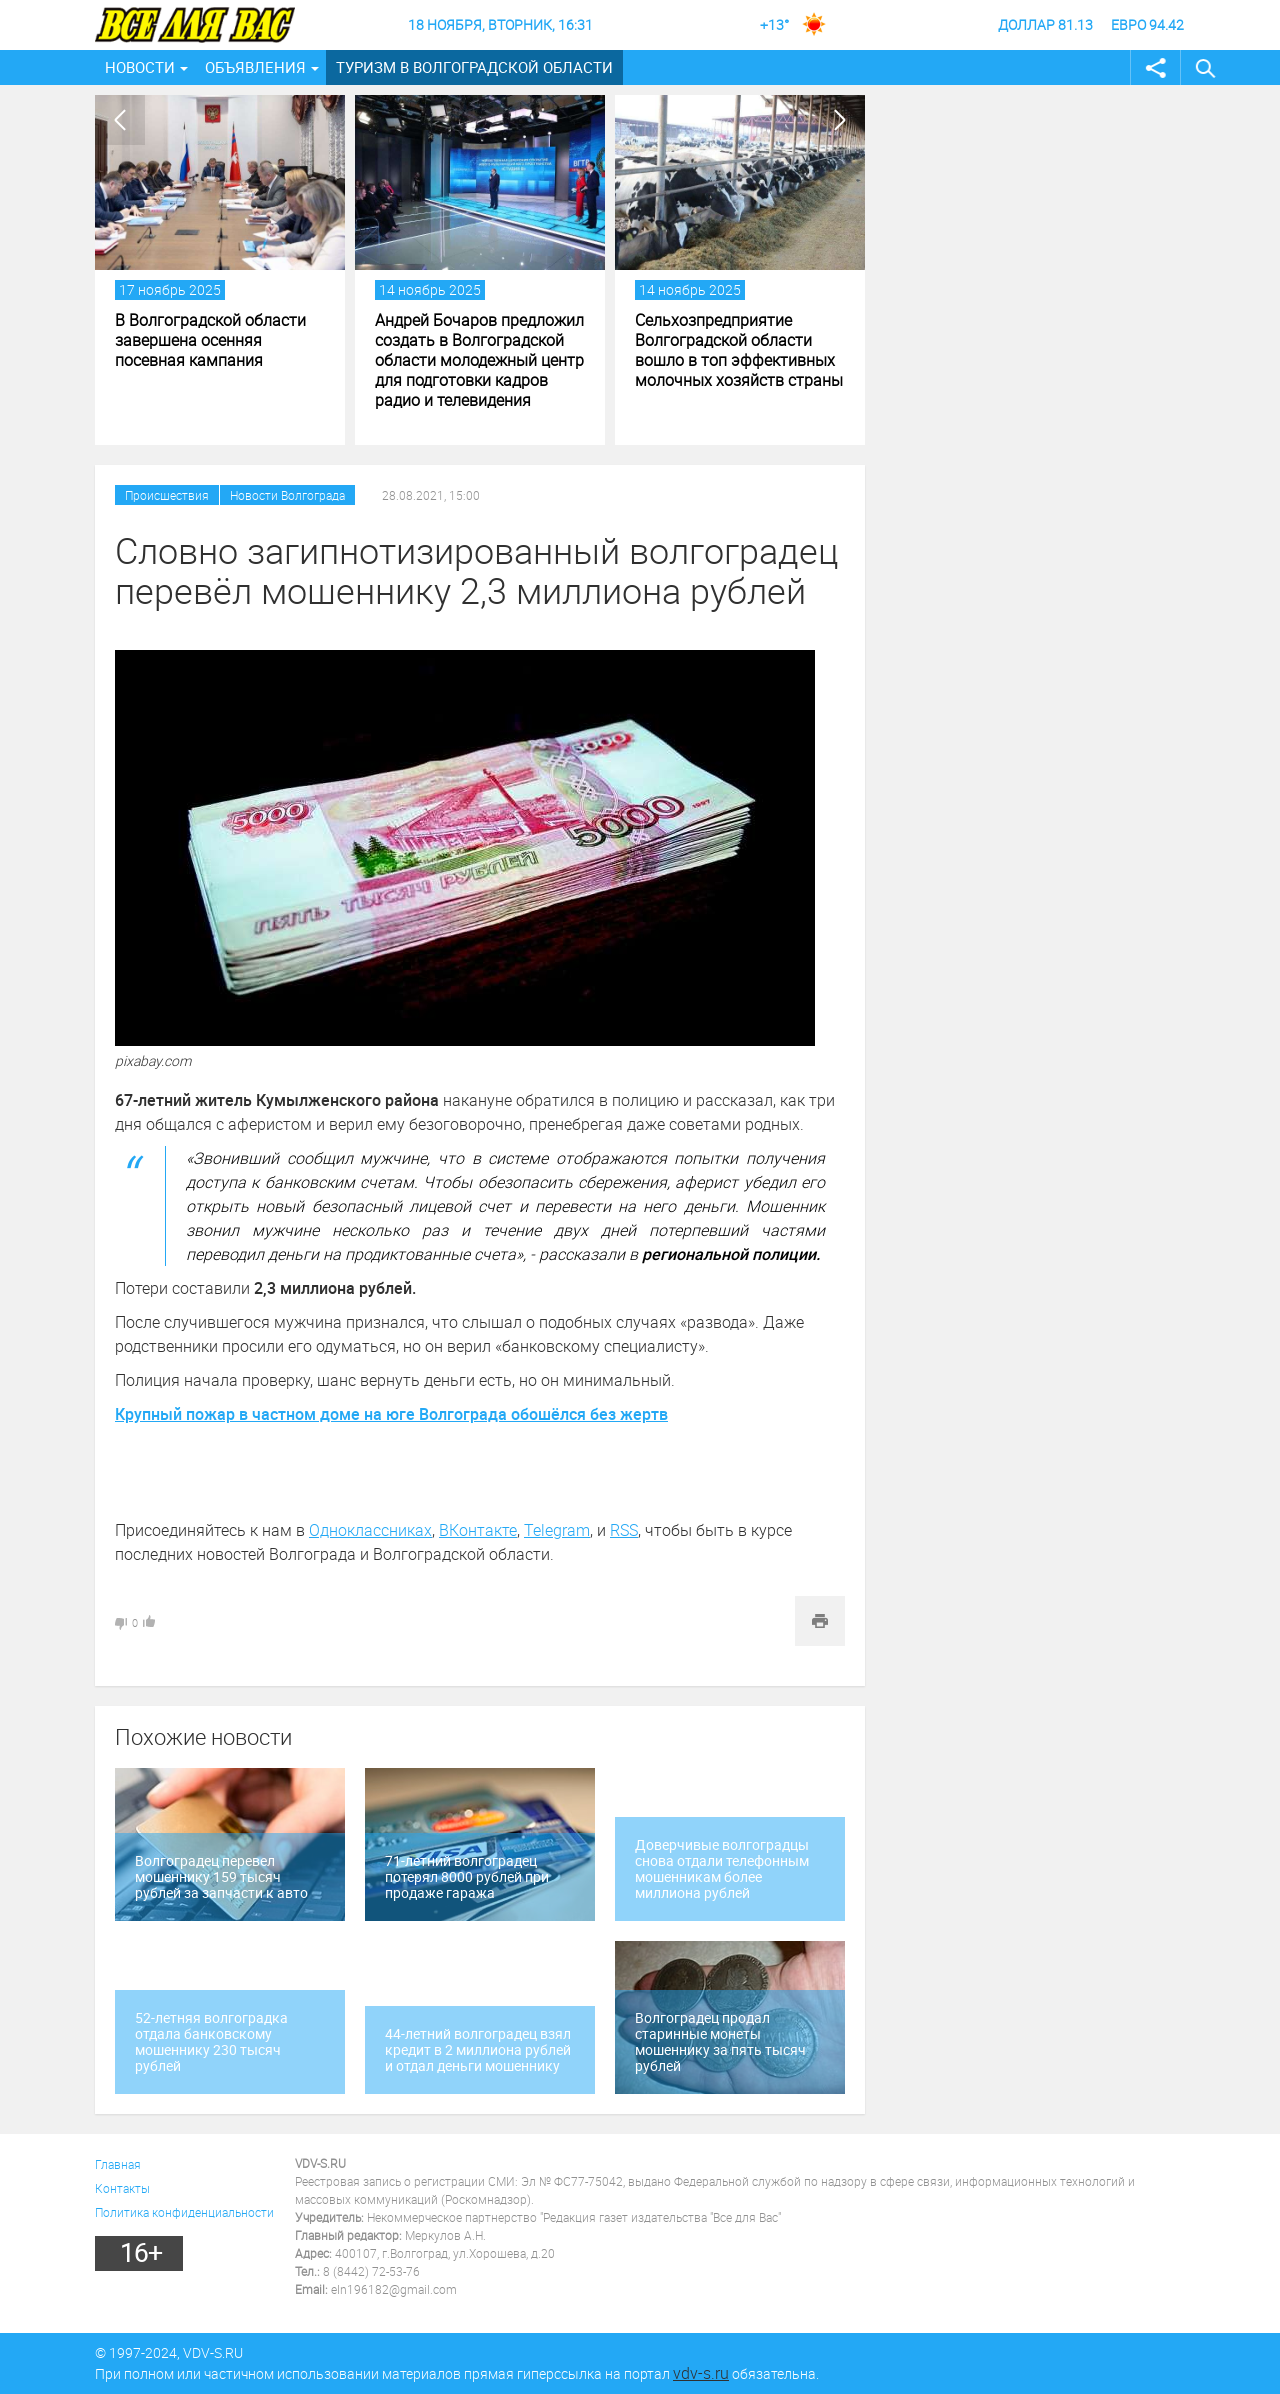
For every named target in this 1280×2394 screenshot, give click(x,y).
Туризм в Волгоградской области (474, 67)
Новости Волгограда (287, 495)
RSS (624, 1530)
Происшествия (167, 495)
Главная (118, 2164)
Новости (140, 67)
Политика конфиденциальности (184, 2212)
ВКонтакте (478, 1530)
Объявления (255, 67)
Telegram (557, 1530)
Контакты (122, 2188)
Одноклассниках (370, 1530)
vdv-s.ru (701, 2373)
